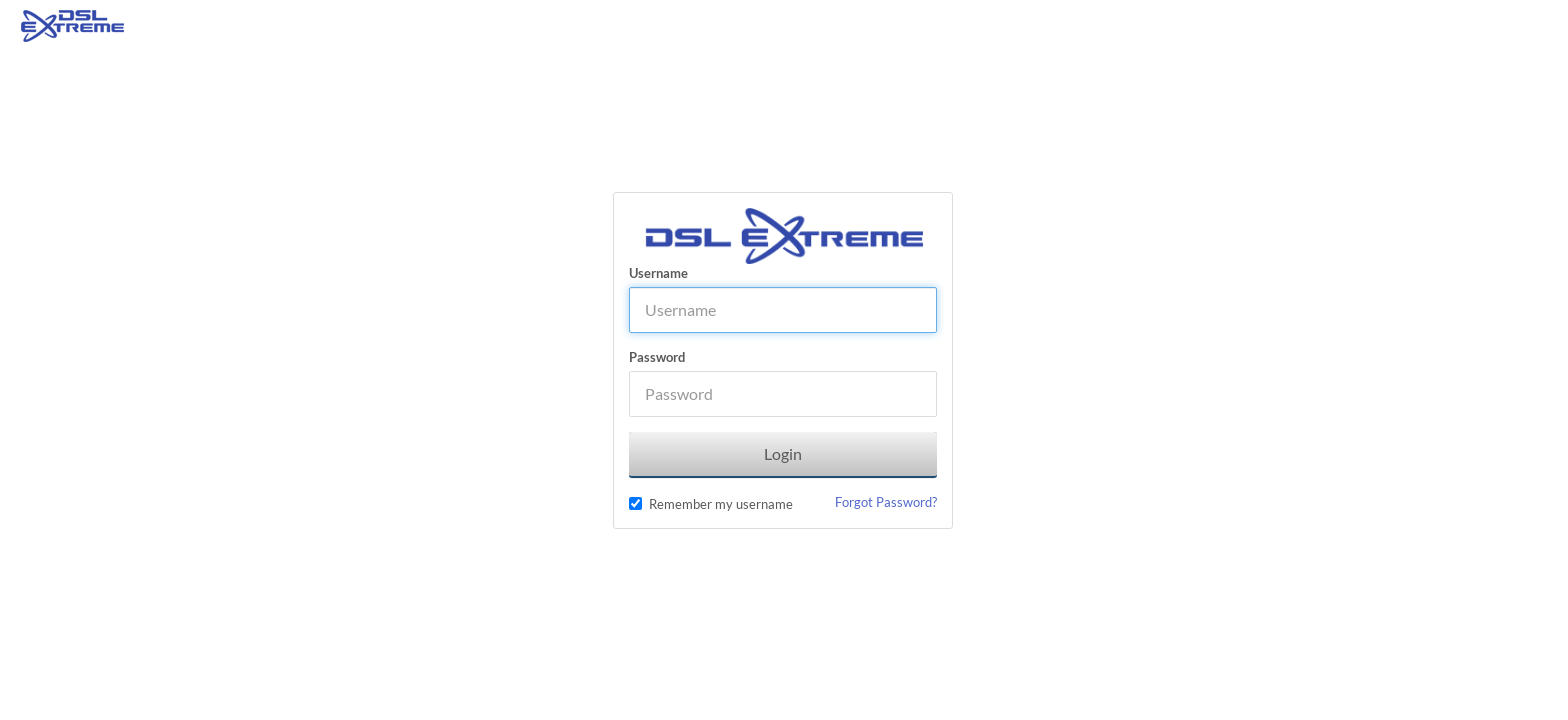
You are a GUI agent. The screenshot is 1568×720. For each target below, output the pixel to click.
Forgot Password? (886, 502)
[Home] (72, 25)
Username (658, 273)
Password (657, 357)
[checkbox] (635, 503)
